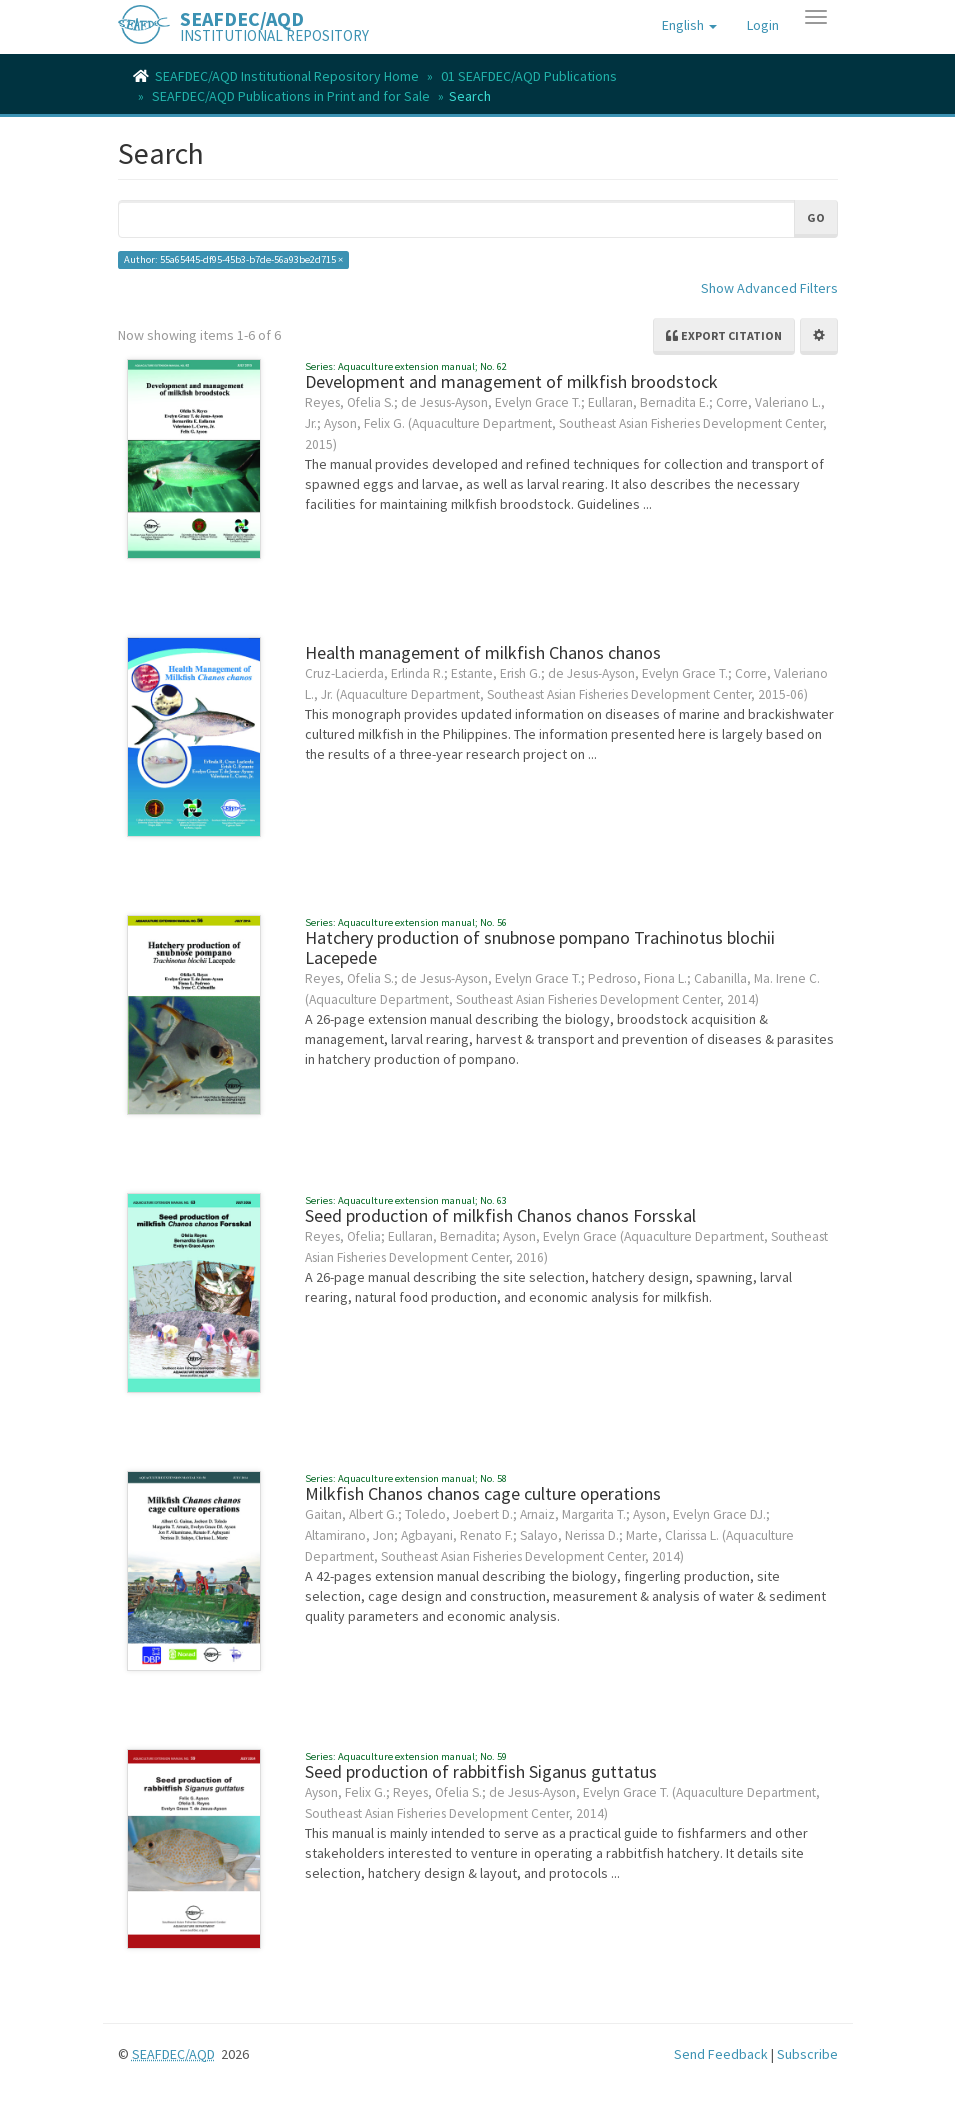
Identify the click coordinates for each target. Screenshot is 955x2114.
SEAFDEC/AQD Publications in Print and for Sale (291, 96)
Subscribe (807, 2054)
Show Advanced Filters (769, 288)
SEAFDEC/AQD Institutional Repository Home (287, 76)
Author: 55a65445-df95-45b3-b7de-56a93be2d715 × (233, 259)
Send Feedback (721, 2054)
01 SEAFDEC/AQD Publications (529, 76)
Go (816, 217)
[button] (689, 25)
